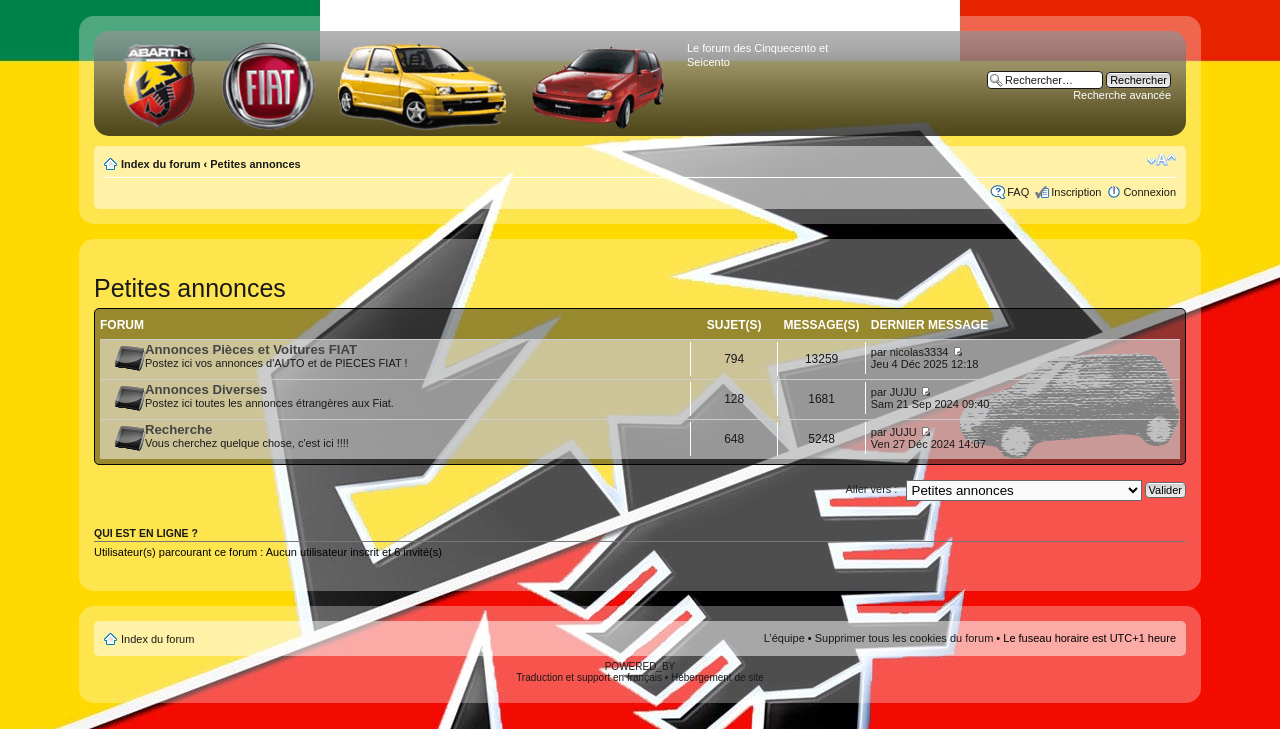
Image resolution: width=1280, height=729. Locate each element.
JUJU (903, 392)
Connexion (1149, 192)
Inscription (1076, 192)
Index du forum (160, 164)
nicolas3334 (919, 352)
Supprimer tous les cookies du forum (904, 638)
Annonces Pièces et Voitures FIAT (251, 349)
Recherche (178, 429)
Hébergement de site (717, 677)
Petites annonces (255, 164)
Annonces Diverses (206, 389)
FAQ (1018, 192)
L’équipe (784, 638)
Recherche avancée (1122, 95)
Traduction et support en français (589, 677)
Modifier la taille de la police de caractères (1161, 160)
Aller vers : (871, 489)
